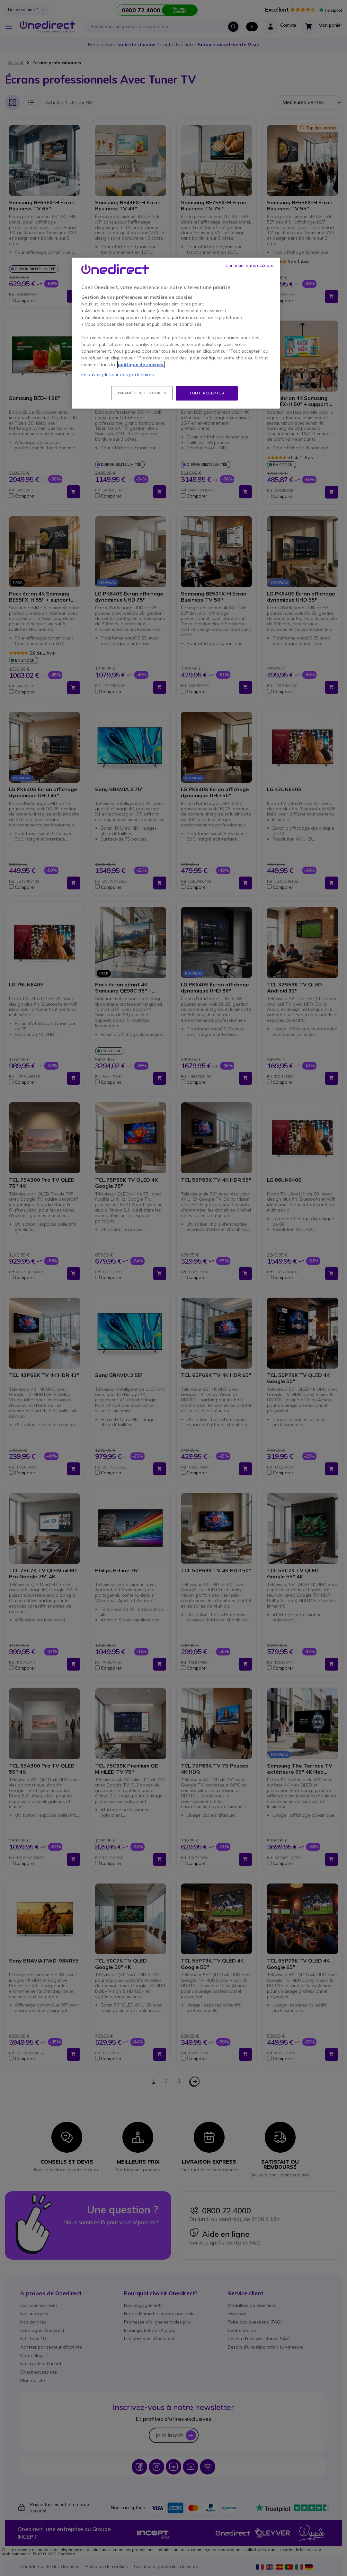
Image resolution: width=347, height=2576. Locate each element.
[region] (176, 333)
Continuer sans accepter (250, 265)
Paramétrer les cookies (142, 393)
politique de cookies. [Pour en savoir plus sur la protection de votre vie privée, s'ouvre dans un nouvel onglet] (141, 364)
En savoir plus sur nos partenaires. (118, 374)
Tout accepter (207, 393)
